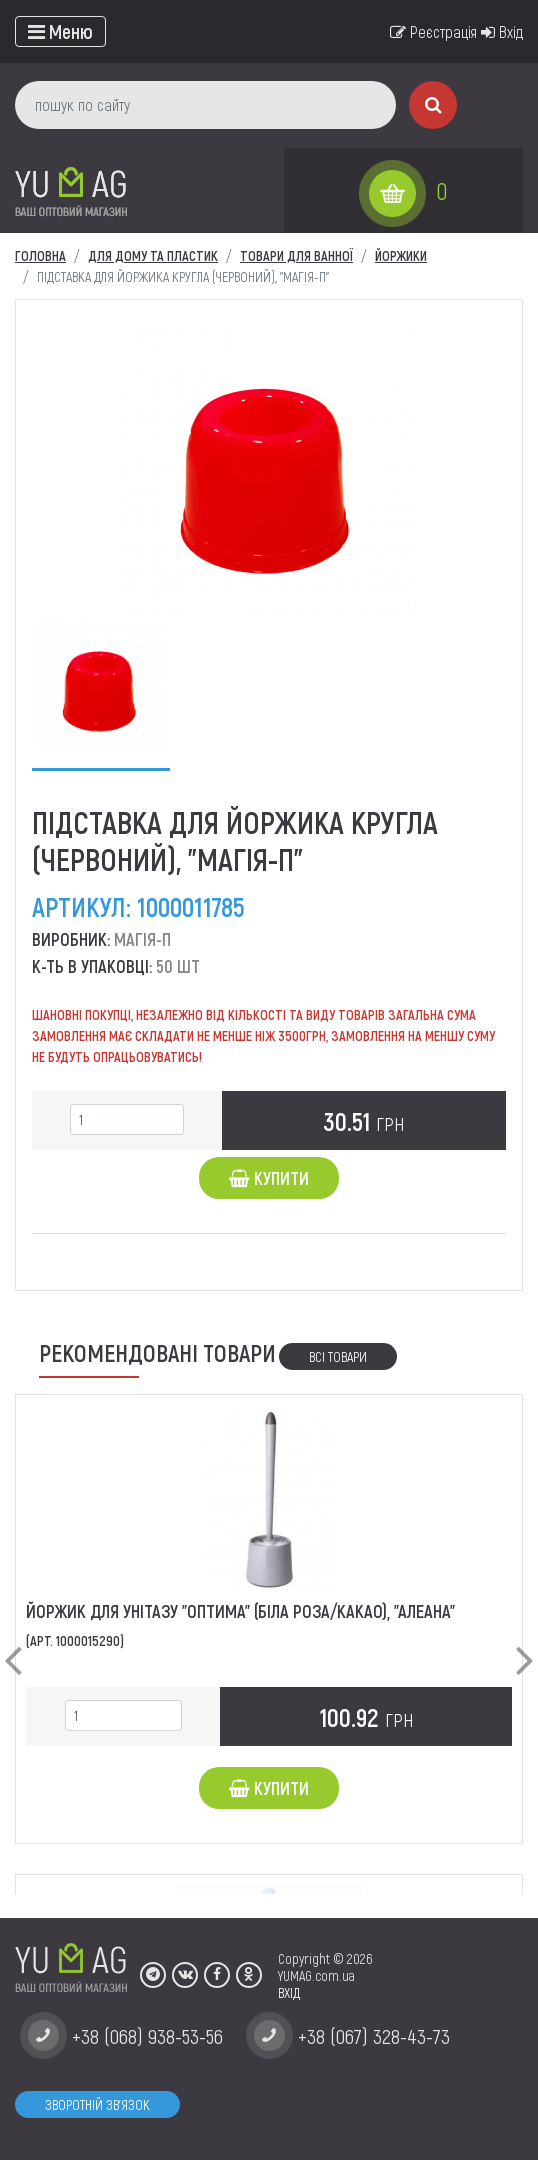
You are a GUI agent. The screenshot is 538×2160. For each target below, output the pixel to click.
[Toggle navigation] (60, 31)
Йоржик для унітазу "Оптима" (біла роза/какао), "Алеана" (240, 1611)
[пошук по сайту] (205, 105)
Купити (269, 1178)
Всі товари (338, 1356)
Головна (40, 255)
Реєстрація (433, 31)
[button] (13, 1644)
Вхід (502, 31)
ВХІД (289, 1992)
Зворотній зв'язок (97, 2104)
